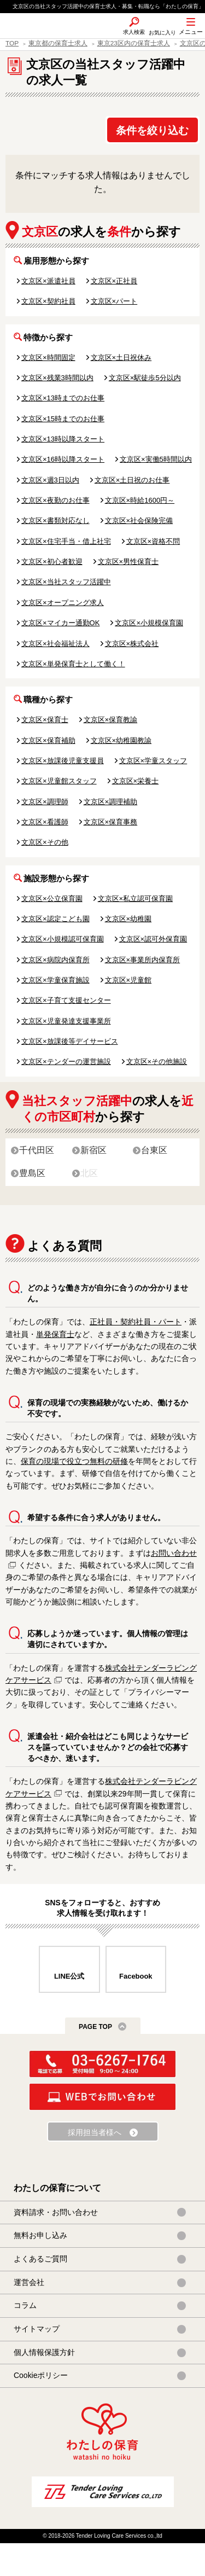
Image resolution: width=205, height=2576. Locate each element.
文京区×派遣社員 (48, 281)
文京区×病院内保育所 (55, 960)
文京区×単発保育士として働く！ (73, 664)
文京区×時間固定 (48, 357)
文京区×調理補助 (111, 802)
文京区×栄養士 (135, 781)
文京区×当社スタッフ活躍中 (66, 582)
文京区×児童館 (128, 980)
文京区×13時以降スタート (62, 439)
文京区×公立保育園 (52, 898)
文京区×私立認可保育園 (135, 898)
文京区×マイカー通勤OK (60, 623)
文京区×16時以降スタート (62, 459)
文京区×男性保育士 (128, 561)
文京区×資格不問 (153, 541)
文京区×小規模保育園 (149, 623)
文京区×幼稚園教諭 (121, 740)
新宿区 (93, 1150)
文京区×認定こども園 (55, 919)
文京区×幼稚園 (128, 919)
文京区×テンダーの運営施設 (66, 1061)
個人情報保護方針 (44, 2352)
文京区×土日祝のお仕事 (132, 480)
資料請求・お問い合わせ (56, 2212)
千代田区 (36, 1150)
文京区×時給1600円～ (140, 500)
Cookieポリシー (41, 2375)
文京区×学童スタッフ (153, 761)
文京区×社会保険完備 (139, 520)
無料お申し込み (40, 2235)
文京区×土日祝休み (121, 357)
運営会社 (29, 2282)
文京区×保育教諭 (111, 720)
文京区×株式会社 (132, 643)
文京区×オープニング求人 (62, 602)
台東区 (154, 1150)
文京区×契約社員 (48, 301)
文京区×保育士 (44, 720)
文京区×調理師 (44, 802)
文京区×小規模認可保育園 (62, 939)
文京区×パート (114, 301)
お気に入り (162, 33)
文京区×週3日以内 (50, 480)
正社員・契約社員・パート (135, 1321)
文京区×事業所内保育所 (142, 960)
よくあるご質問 (40, 2258)
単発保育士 (55, 1334)
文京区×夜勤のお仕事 (55, 500)
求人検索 (134, 32)
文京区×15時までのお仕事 (62, 419)
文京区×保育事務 (111, 822)
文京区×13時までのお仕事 (62, 398)
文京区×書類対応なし (55, 520)
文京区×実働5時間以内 (156, 459)
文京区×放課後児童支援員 (62, 761)
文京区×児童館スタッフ (59, 781)
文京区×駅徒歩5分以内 (145, 378)
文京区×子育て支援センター (66, 1000)
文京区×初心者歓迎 (52, 561)
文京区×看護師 (44, 822)
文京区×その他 (44, 842)
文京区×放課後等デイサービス (69, 1041)
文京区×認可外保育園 (153, 939)
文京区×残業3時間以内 (57, 378)
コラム (25, 2305)
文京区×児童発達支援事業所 (66, 1021)
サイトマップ (37, 2328)
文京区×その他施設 (157, 1061)
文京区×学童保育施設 (55, 980)
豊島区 (32, 1173)
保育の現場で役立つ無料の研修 (74, 1461)
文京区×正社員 (114, 281)
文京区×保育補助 (48, 740)
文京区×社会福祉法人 (55, 643)
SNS (105, 37)
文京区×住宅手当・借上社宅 (66, 541)
